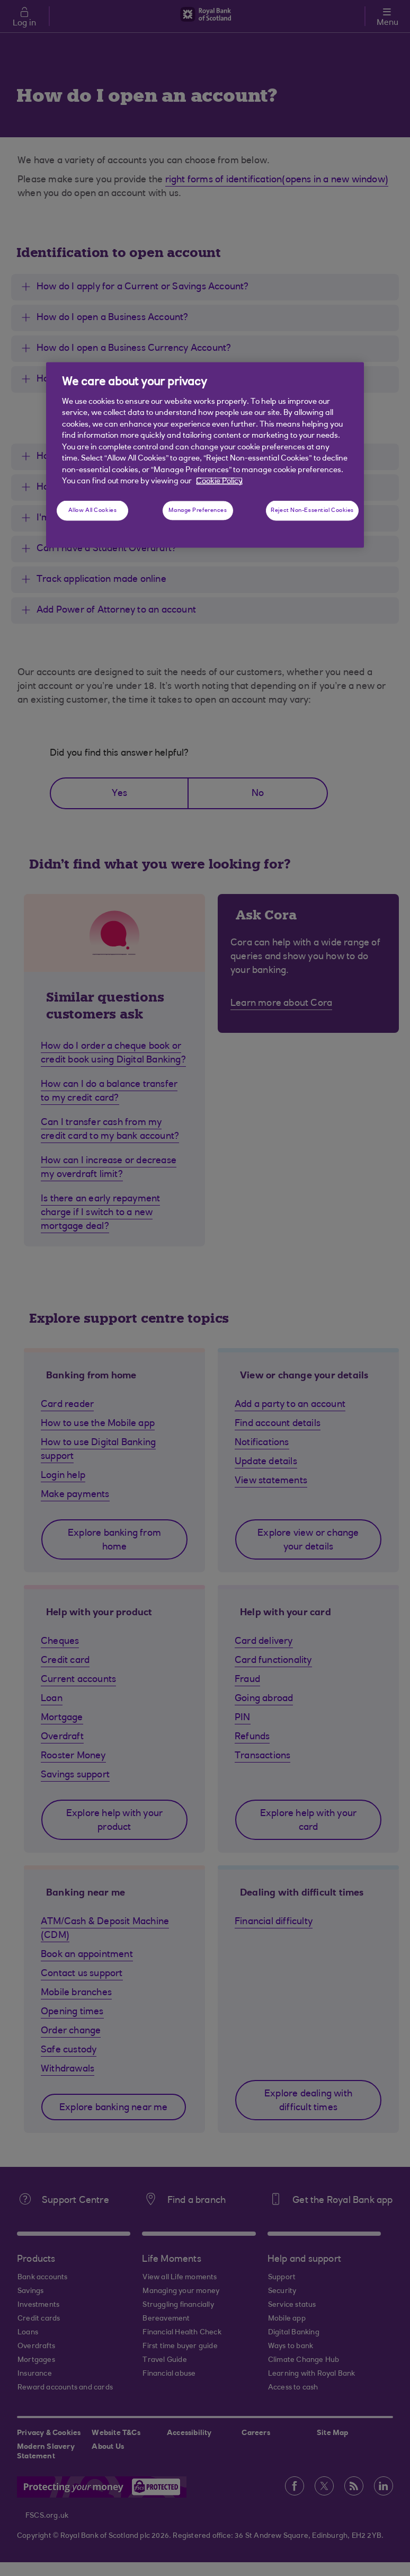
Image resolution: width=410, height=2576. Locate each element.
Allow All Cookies (92, 511)
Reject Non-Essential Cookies (312, 511)
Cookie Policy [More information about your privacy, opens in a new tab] (219, 481)
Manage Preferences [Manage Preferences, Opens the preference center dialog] (197, 511)
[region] (205, 455)
